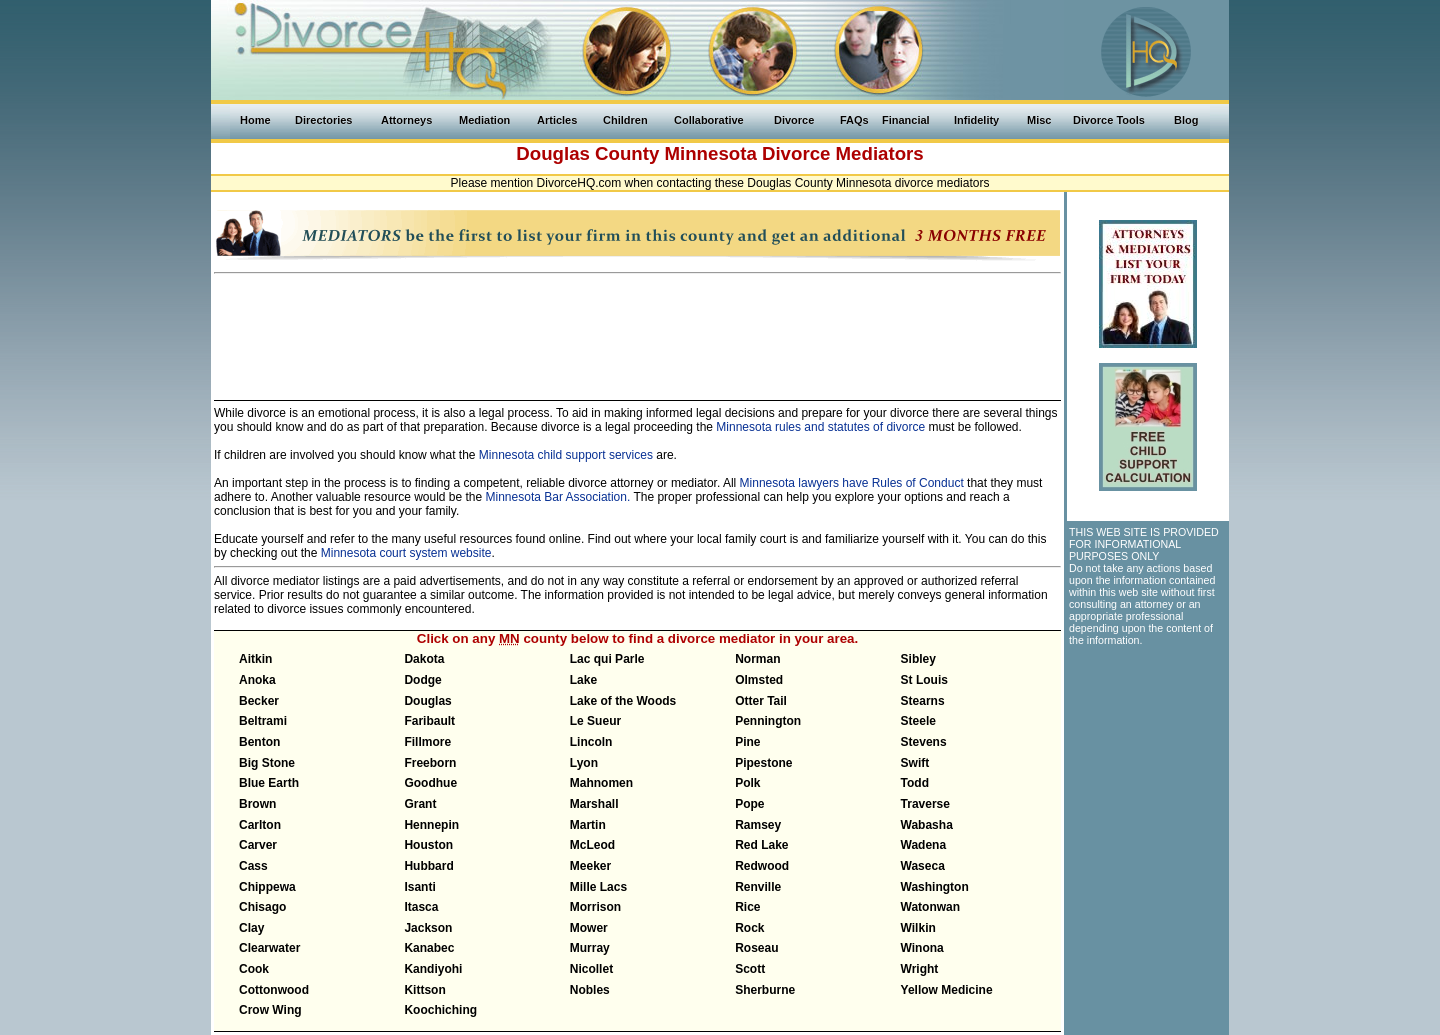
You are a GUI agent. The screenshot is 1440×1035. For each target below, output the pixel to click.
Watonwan (931, 907)
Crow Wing (270, 1010)
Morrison (595, 907)
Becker (259, 701)
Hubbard (428, 866)
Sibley (918, 659)
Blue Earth (269, 783)
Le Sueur (595, 721)
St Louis (924, 680)
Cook (254, 969)
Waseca (923, 866)
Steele (918, 721)
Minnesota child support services (566, 455)
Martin (588, 825)
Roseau (756, 948)
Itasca (421, 907)
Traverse (925, 804)
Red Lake (761, 845)
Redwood (762, 866)
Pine (747, 742)
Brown (257, 804)
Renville (758, 887)
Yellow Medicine (947, 990)
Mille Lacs (598, 887)
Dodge (422, 680)
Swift (915, 763)
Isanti (419, 887)
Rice (747, 907)
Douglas (427, 701)
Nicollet (591, 969)
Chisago (262, 907)
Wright (920, 969)
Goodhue (430, 783)
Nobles (590, 990)
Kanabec (429, 948)
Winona (922, 948)
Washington (935, 887)
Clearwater (269, 948)
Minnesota (711, 153)
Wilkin (918, 928)
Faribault (429, 721)
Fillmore (427, 742)
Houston (428, 845)
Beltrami (263, 721)
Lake (583, 680)
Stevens (924, 742)
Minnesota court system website (406, 553)
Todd (915, 783)
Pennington (768, 721)
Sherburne (765, 990)
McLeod (592, 845)
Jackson (428, 928)
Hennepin (431, 825)
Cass (253, 866)
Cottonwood (274, 990)
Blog (1186, 120)
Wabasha (927, 825)
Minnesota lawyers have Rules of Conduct (852, 483)
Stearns (923, 701)
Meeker (590, 866)
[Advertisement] (638, 328)
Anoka (257, 680)
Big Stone (267, 763)
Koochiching (440, 1010)
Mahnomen (601, 783)
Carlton (260, 825)
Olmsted (759, 680)
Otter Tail (761, 701)
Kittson (424, 990)
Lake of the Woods (623, 701)
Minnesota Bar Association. (558, 497)
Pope (749, 804)
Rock (749, 928)
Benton (259, 742)
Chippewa (267, 887)
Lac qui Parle (607, 659)
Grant (420, 804)
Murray (590, 948)
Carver (258, 845)
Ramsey (758, 825)
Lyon (584, 763)
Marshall (594, 804)
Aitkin (255, 659)
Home (255, 120)
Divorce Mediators (843, 153)
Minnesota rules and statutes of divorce (820, 427)
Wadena (924, 845)
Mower (589, 928)
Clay (251, 928)
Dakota (424, 659)
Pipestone (763, 763)
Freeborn (430, 763)
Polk (747, 783)
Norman (757, 659)
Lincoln (591, 742)
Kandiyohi (433, 969)
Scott (750, 969)
